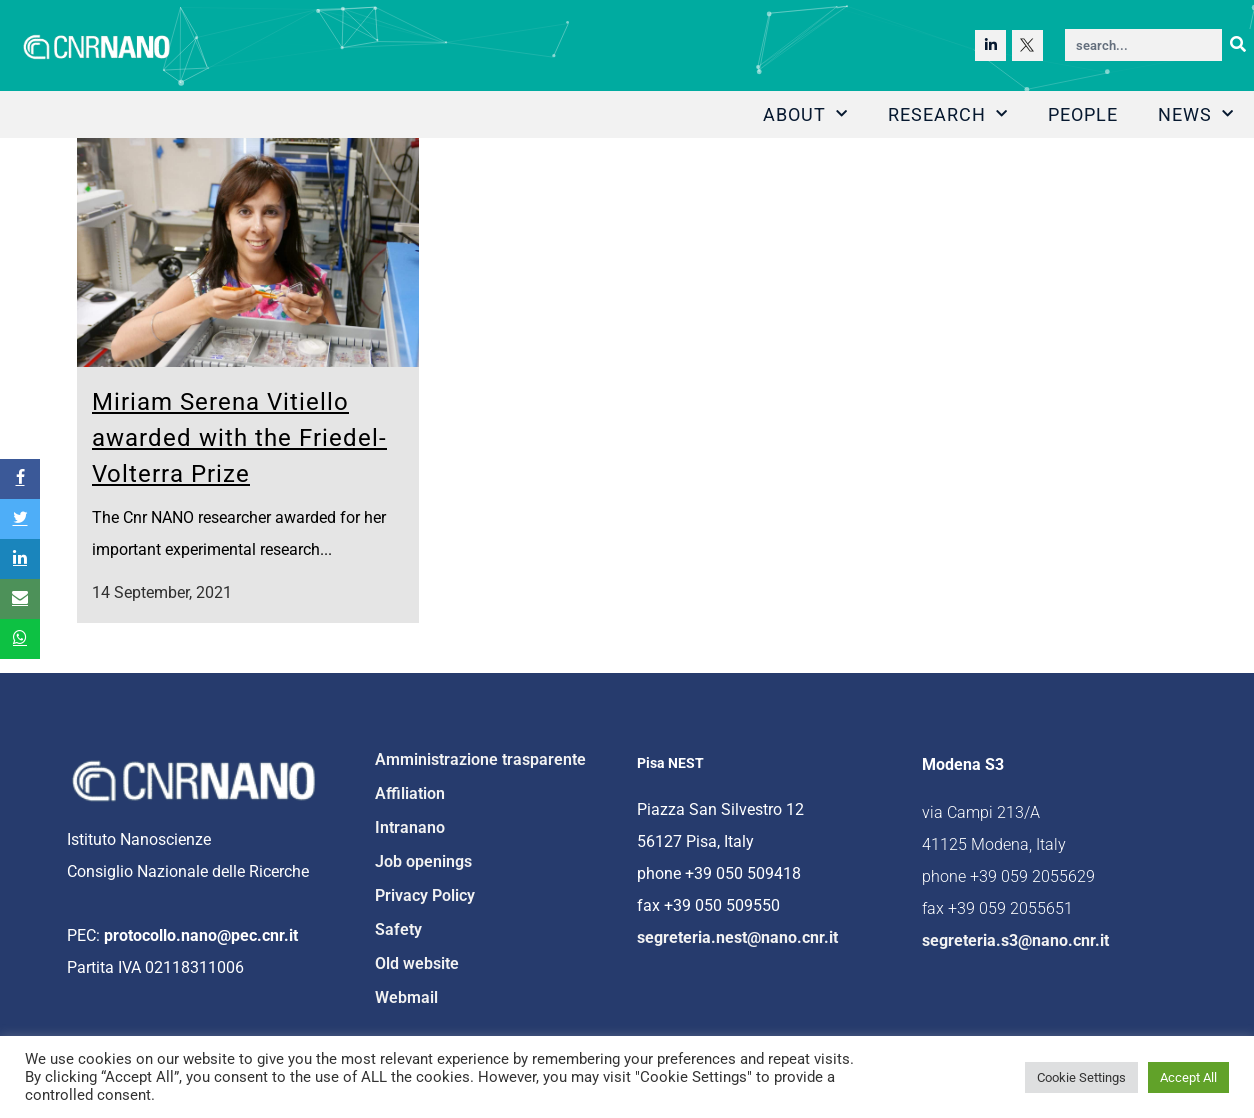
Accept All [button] (1188, 1077)
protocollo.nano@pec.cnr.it (201, 935)
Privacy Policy (425, 895)
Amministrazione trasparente (480, 759)
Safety (398, 929)
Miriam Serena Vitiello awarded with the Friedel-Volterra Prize (239, 438)
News (1196, 114)
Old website (417, 963)
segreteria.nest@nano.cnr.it (737, 937)
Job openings (423, 861)
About (805, 114)
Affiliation (410, 793)
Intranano (410, 827)
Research (948, 114)
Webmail (406, 997)
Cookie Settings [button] (1081, 1077)
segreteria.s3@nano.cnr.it (1015, 940)
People (1083, 114)
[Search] (1238, 45)
